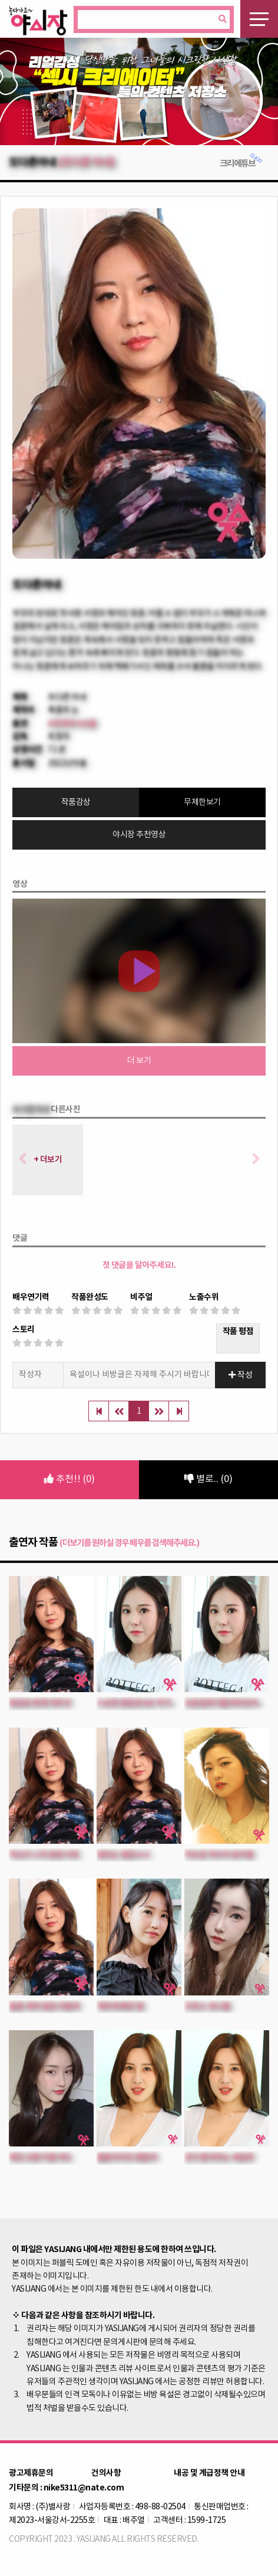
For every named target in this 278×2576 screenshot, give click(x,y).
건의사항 (106, 2473)
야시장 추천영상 (139, 835)
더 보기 (139, 1061)
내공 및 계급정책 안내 (209, 2473)
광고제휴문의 (31, 2473)
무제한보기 (202, 802)
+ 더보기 (48, 1160)
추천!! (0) (69, 1479)
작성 (241, 1375)
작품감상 (76, 802)
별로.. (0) (208, 1479)
